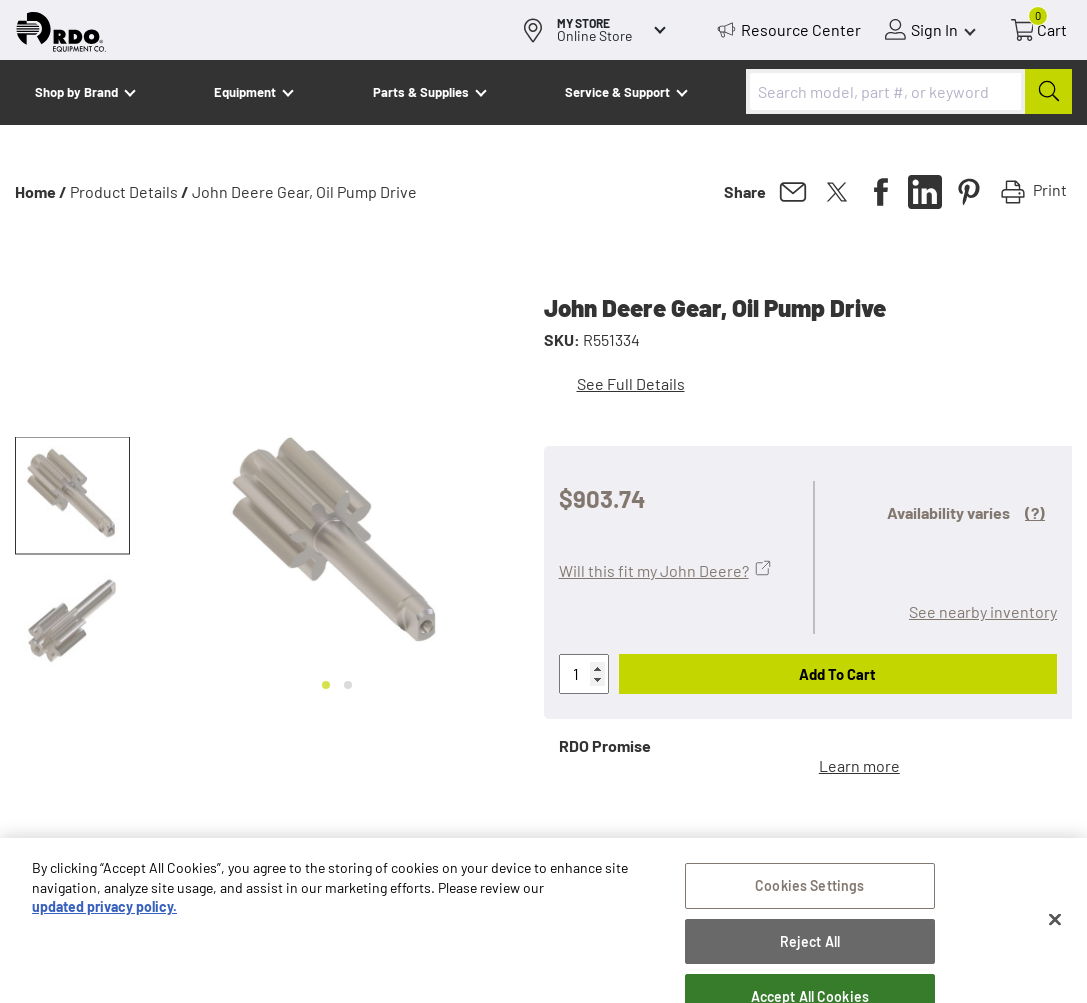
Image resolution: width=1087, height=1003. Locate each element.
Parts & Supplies (421, 92)
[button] (72, 496)
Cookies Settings (809, 891)
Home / (41, 191)
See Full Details (631, 383)
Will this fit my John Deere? (654, 570)
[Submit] (1048, 91)
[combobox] (909, 91)
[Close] (1055, 926)
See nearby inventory (983, 611)
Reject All (810, 947)
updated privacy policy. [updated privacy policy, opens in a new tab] (104, 912)
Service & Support (617, 92)
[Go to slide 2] (348, 685)
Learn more (859, 765)
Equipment (245, 92)
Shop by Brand (76, 92)
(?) (1035, 512)
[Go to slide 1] (326, 685)
